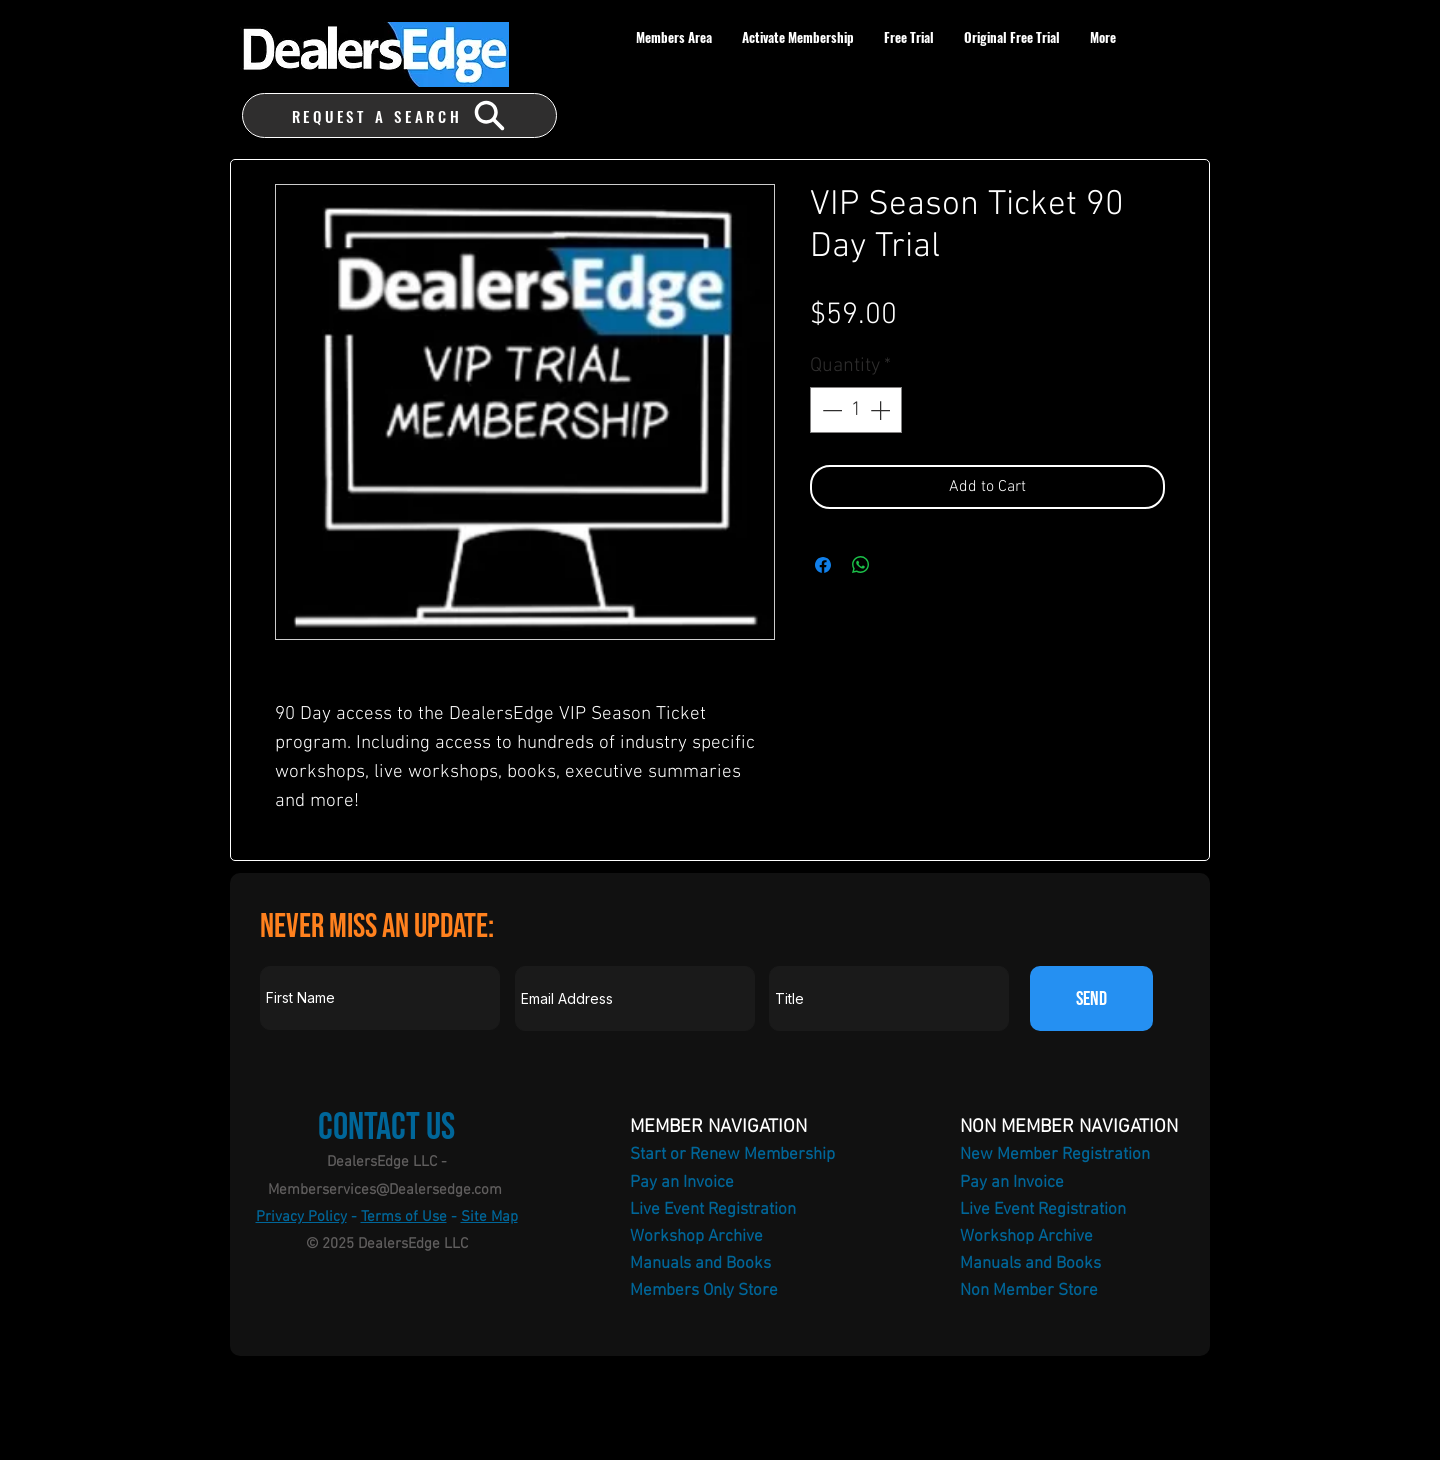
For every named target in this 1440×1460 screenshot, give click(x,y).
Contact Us (386, 1127)
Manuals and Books (700, 1264)
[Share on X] (899, 565)
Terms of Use (404, 1217)
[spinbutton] (856, 410)
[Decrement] (830, 410)
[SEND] (1091, 998)
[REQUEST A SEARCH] (399, 115)
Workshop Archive (696, 1237)
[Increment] (882, 410)
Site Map (489, 1217)
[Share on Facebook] (823, 565)
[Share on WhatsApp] (861, 565)
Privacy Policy (301, 1217)
